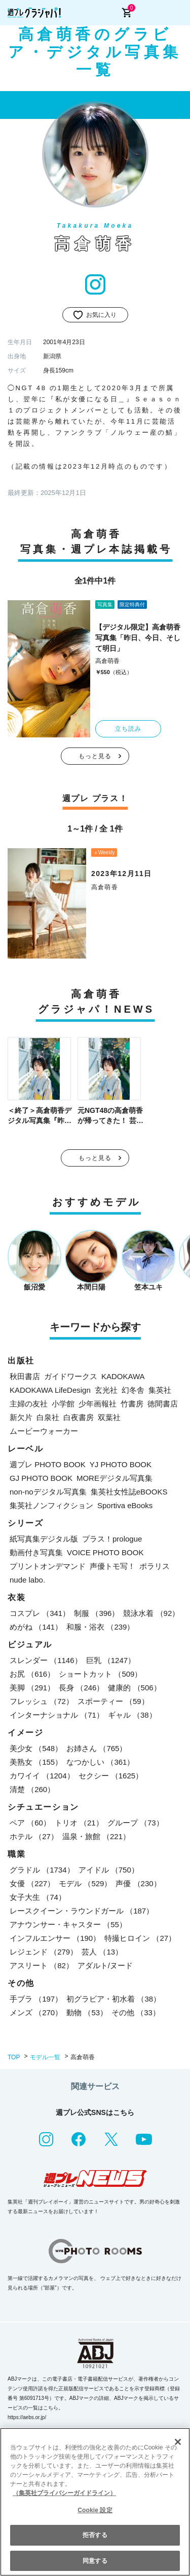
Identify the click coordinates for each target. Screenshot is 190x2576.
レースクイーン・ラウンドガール (82, 1910)
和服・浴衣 (100, 1627)
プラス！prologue (112, 1538)
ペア (30, 1822)
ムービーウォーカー (44, 1431)
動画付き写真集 (36, 1552)
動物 (86, 2012)
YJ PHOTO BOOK (120, 1464)
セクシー (111, 1775)
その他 (135, 2012)
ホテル (34, 1836)
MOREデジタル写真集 (115, 1478)
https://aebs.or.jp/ (27, 2417)
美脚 (32, 1687)
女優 (32, 1883)
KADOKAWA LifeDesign (50, 1390)
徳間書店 (162, 1403)
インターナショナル (57, 1715)
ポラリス (154, 1566)
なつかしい (100, 1762)
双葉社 (109, 1417)
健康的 (134, 1687)
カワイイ (42, 1775)
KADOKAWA (123, 1376)
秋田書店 (25, 1376)
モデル (85, 1883)
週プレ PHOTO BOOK (48, 1464)
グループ (135, 1822)
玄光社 (106, 1390)
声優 (138, 1883)
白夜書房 (78, 1417)
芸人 (102, 1951)
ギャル (132, 1715)
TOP (14, 2057)
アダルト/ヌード (105, 1965)
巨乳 (111, 1660)
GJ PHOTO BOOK (41, 1478)
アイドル (109, 1869)
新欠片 (21, 1417)
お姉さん (96, 1748)
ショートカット (100, 1674)
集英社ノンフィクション (51, 1505)
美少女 (36, 1748)
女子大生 (38, 1897)
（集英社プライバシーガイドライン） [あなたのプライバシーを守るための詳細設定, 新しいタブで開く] (64, 2493)
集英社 (159, 1390)
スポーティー (113, 1701)
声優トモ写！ (112, 1566)
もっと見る (95, 756)
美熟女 (36, 1762)
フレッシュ (41, 1701)
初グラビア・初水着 (113, 1999)
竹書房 (132, 1403)
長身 (81, 1687)
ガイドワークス (70, 1376)
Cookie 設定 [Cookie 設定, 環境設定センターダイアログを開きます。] (95, 2510)
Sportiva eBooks (125, 1505)
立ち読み (128, 728)
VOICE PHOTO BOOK (105, 1552)
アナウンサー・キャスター (68, 1924)
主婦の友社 (29, 1403)
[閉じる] (178, 2442)
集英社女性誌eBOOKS (129, 1491)
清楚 (32, 1789)
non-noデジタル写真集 (48, 1491)
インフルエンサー (55, 1938)
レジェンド (44, 1951)
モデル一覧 (45, 2057)
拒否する (95, 2535)
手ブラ (36, 1999)
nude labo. (27, 1579)
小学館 (63, 1403)
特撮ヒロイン (140, 1938)
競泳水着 (151, 1613)
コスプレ (40, 1613)
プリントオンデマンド (48, 1566)
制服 (96, 1613)
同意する (95, 2560)
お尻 (32, 1674)
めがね (36, 1627)
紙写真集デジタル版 (44, 1538)
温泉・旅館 (96, 1836)
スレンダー (46, 1660)
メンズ (36, 2012)
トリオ (79, 1822)
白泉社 (47, 1417)
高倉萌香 (107, 660)
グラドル (42, 1869)
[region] (95, 2502)
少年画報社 (98, 1403)
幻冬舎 (133, 1390)
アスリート (41, 1965)
